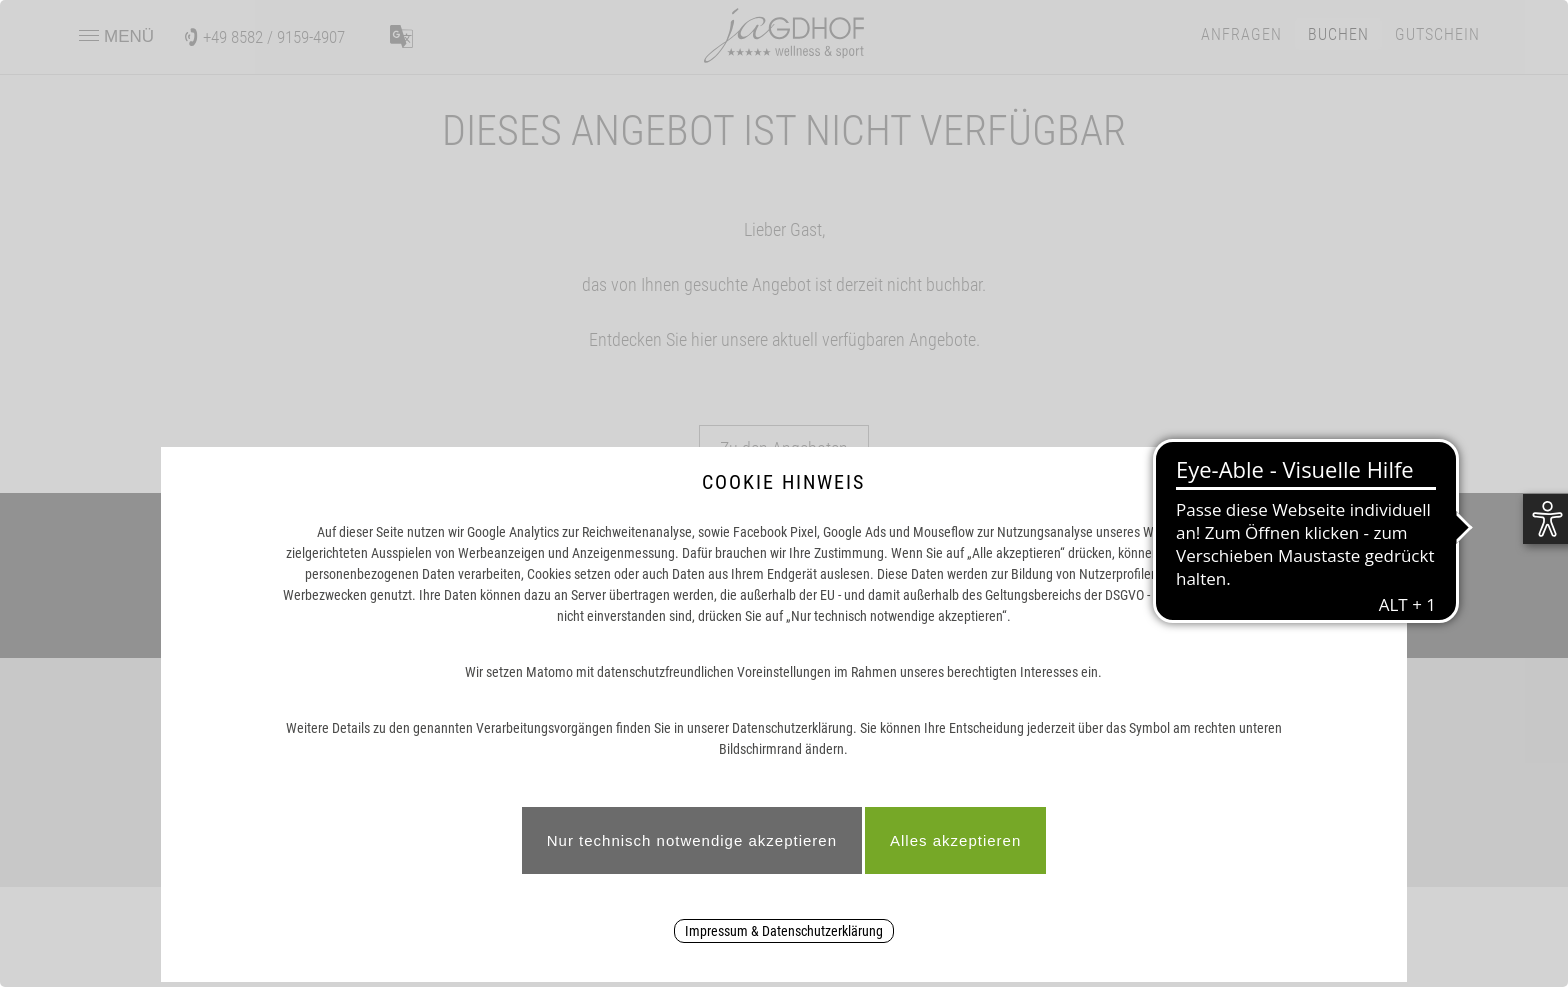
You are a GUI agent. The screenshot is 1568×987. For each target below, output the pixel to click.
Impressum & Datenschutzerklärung (784, 931)
